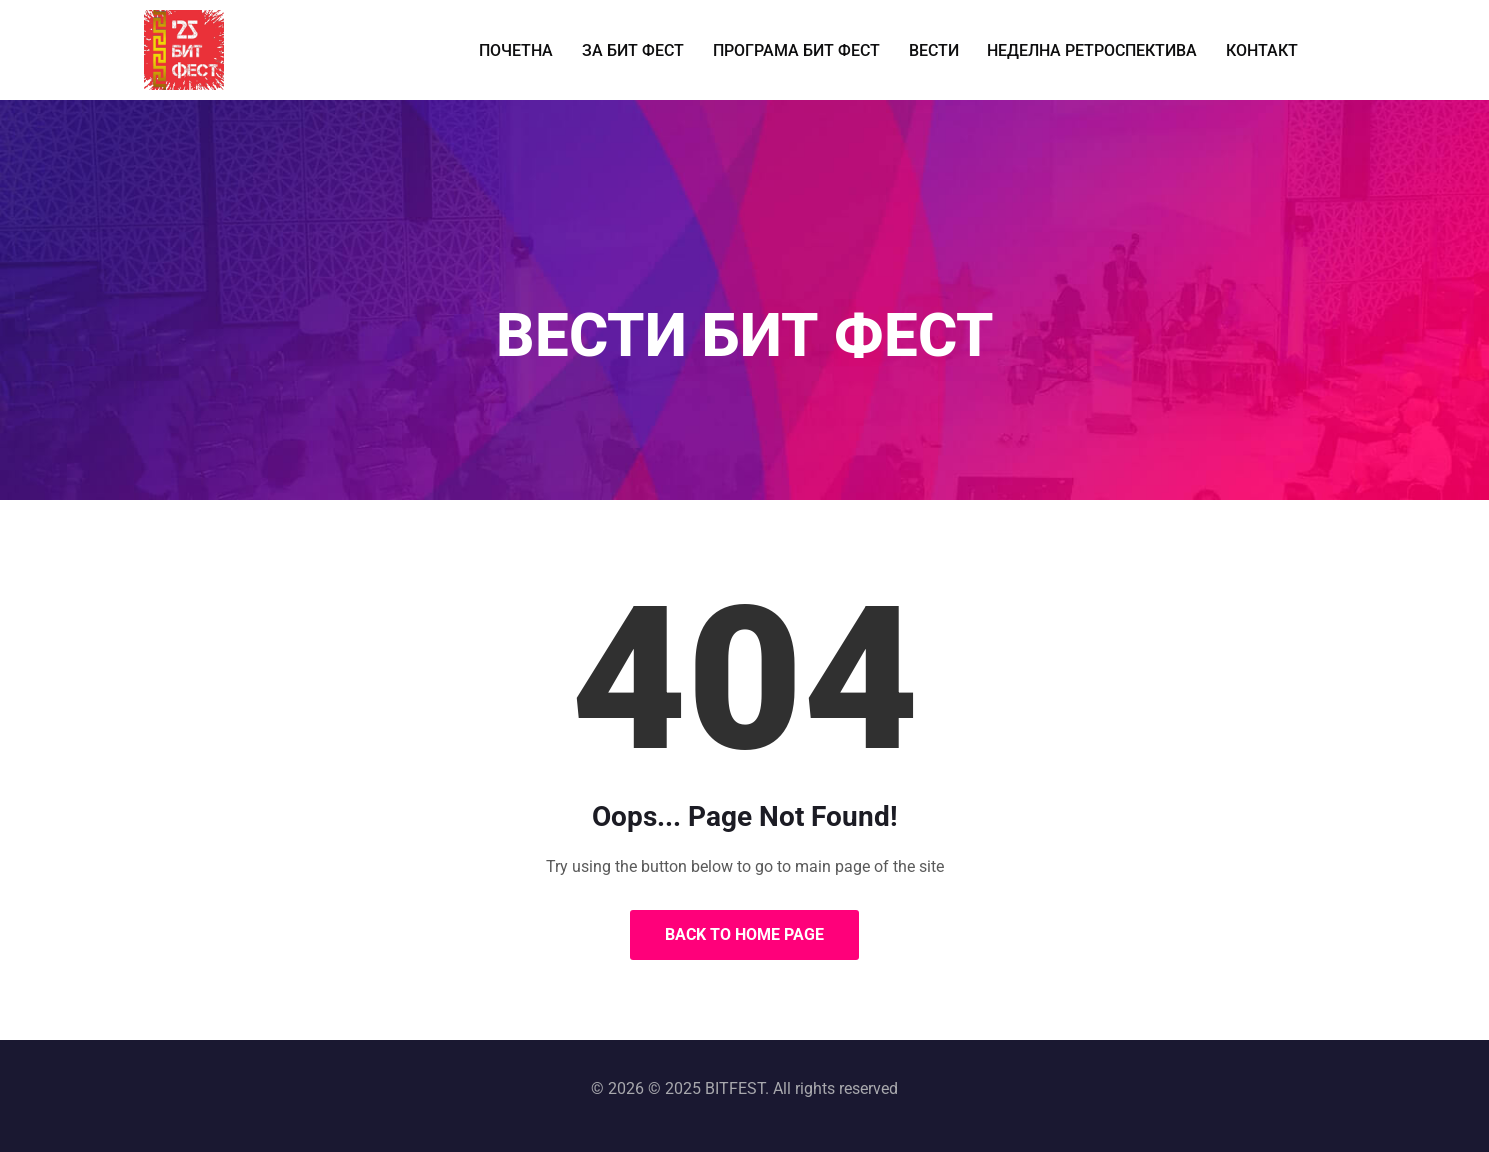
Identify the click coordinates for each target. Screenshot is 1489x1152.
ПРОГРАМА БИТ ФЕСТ (798, 50)
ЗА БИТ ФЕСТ (642, 50)
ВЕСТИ (930, 50)
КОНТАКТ (1247, 50)
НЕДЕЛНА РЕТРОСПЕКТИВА (1083, 50)
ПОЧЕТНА (530, 50)
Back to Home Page (744, 934)
